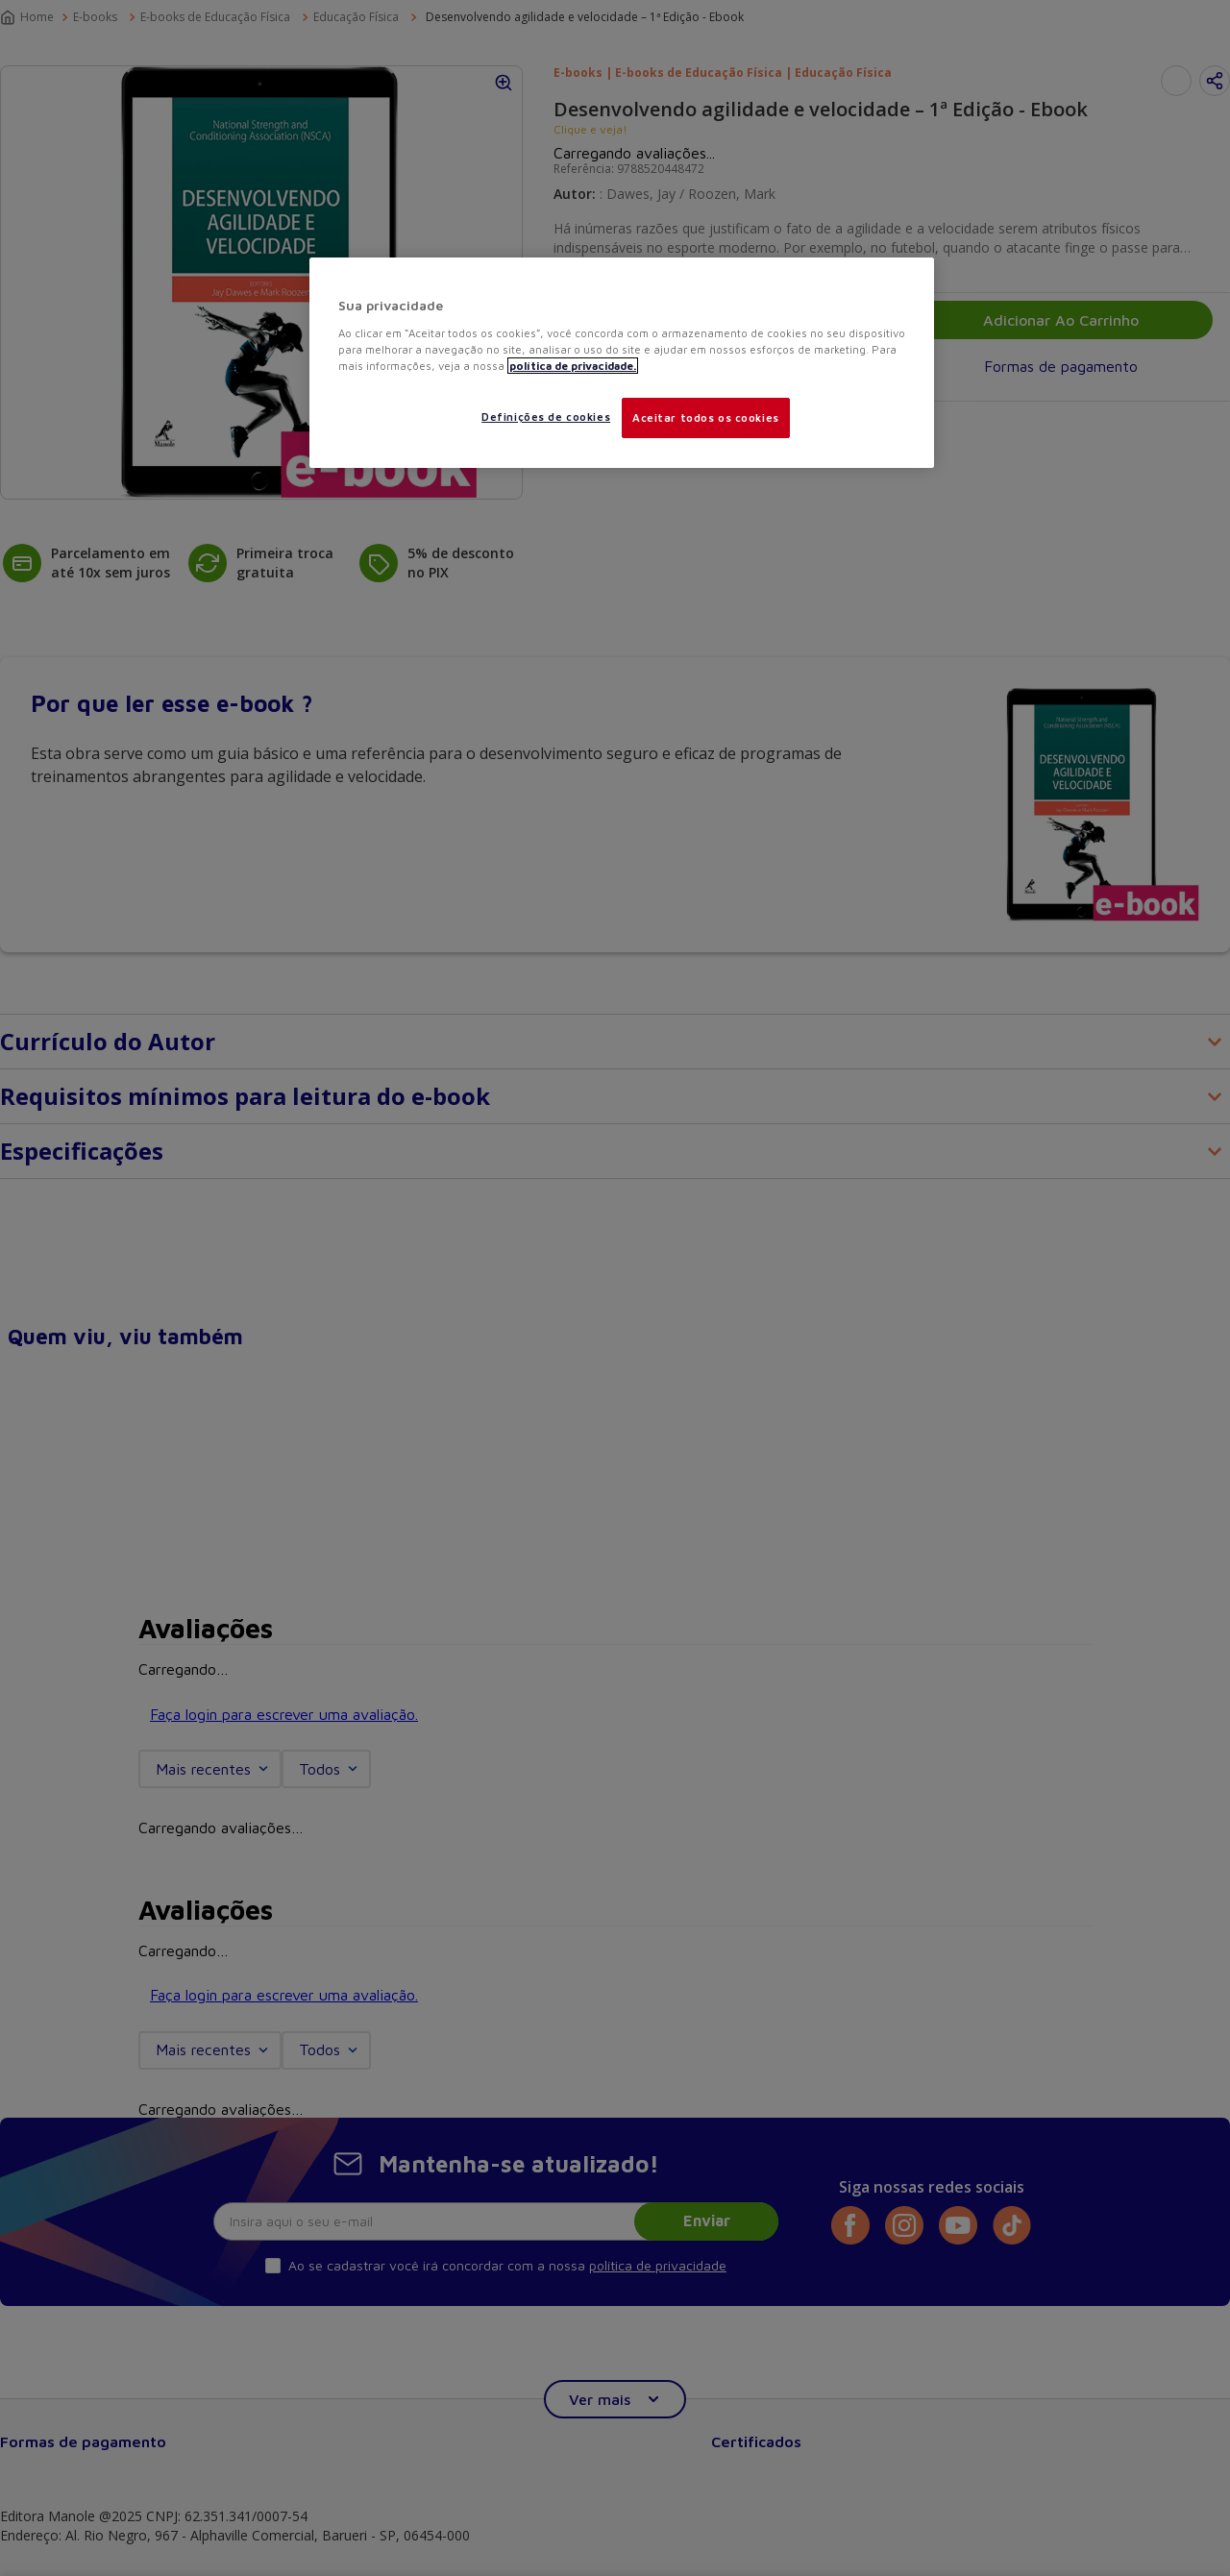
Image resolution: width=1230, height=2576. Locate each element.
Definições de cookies (545, 416)
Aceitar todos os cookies (705, 417)
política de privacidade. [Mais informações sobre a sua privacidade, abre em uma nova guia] (572, 365)
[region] (621, 363)
